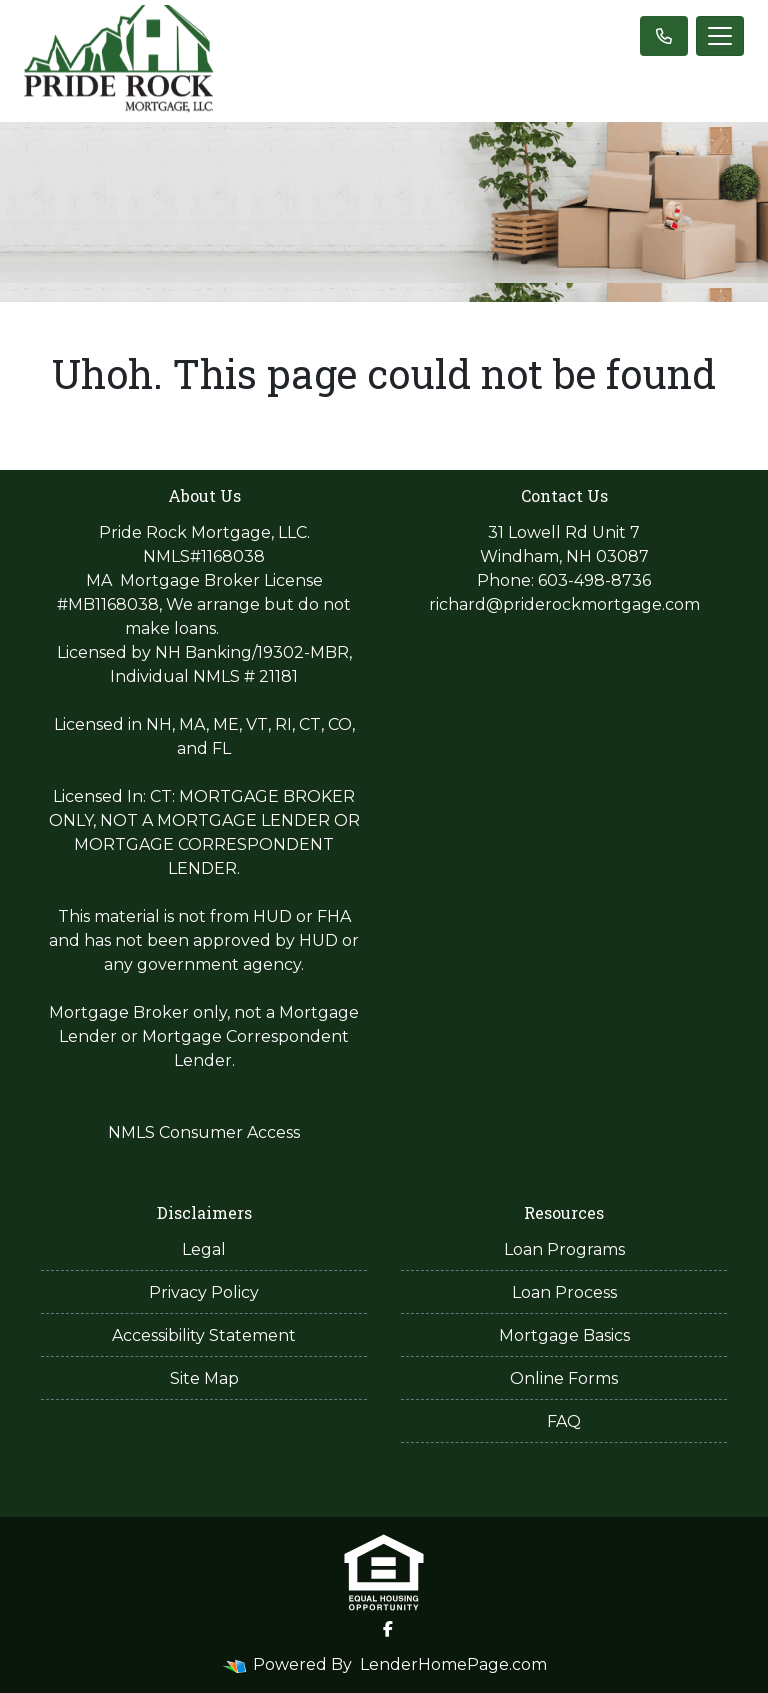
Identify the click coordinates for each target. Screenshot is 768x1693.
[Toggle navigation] (720, 36)
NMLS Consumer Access (204, 1132)
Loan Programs (564, 1249)
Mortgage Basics (564, 1335)
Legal (204, 1249)
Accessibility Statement (204, 1335)
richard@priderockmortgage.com (564, 604)
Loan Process (564, 1292)
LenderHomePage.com (453, 1664)
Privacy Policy (204, 1292)
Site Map (204, 1378)
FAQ (564, 1421)
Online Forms (564, 1378)
